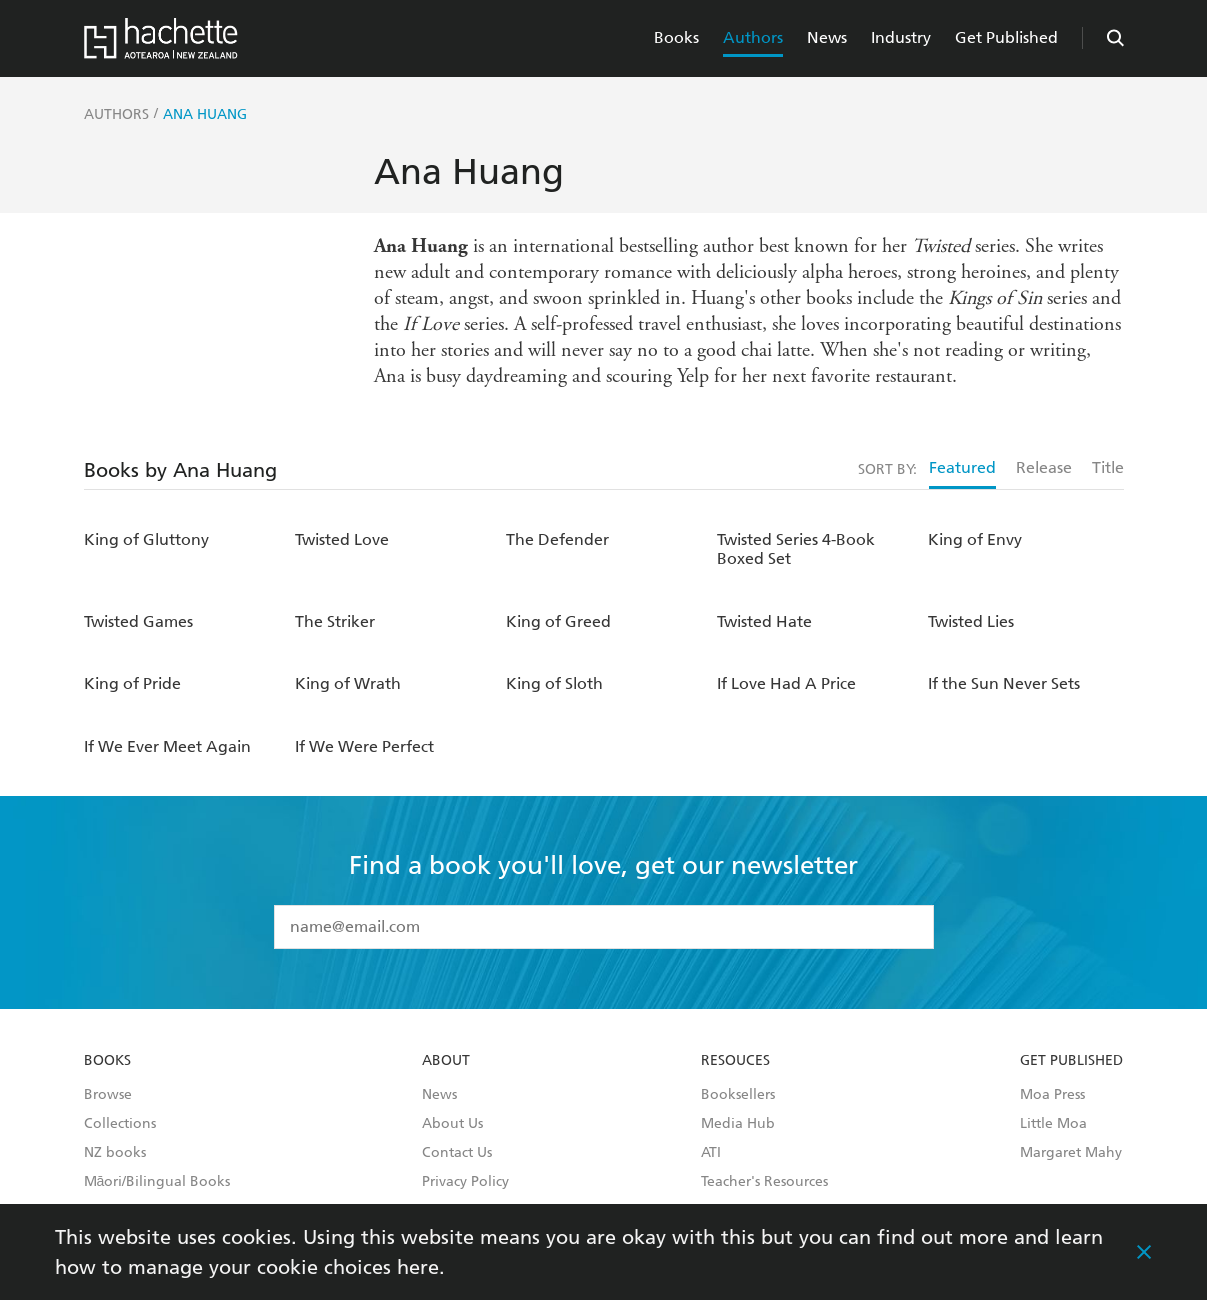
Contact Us (457, 1153)
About (446, 1061)
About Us (452, 1124)
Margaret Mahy (1071, 1153)
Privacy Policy (465, 1182)
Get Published (1006, 37)
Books (676, 37)
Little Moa (1053, 1124)
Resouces (735, 1061)
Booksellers (738, 1095)
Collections (120, 1124)
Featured (962, 467)
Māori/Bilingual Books (157, 1182)
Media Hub (738, 1124)
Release (1044, 467)
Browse (108, 1095)
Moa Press (1052, 1095)
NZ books (115, 1153)
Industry (901, 37)
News (827, 37)
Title (1108, 467)
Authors (753, 37)
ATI (711, 1153)
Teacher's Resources (764, 1182)
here (418, 1267)
